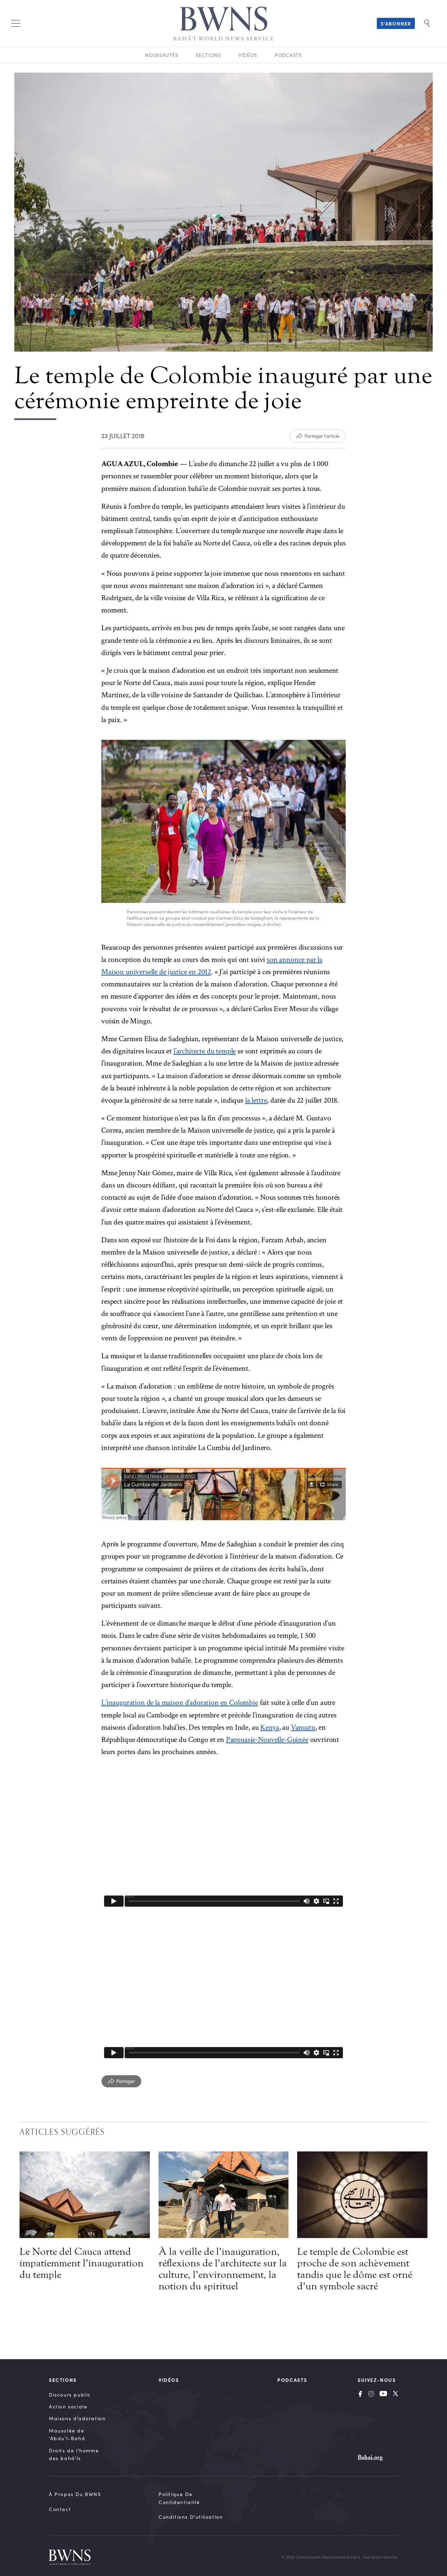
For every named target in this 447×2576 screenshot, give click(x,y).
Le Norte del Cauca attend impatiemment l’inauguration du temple (82, 2263)
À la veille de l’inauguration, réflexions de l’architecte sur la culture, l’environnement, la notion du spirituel (223, 2269)
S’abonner (396, 23)
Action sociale (68, 2406)
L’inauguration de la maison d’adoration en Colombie (179, 1703)
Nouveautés (161, 55)
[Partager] (121, 2081)
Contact (60, 2509)
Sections (208, 55)
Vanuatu (303, 1727)
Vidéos (248, 55)
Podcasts (288, 55)
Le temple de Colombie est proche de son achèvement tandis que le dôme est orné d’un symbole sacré (354, 2269)
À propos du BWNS (75, 2494)
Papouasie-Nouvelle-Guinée (267, 1740)
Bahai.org (370, 2457)
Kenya (269, 1727)
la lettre (256, 1100)
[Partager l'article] (318, 436)
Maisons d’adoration (77, 2418)
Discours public (70, 2394)
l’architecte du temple (205, 1051)
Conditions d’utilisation (191, 2517)
